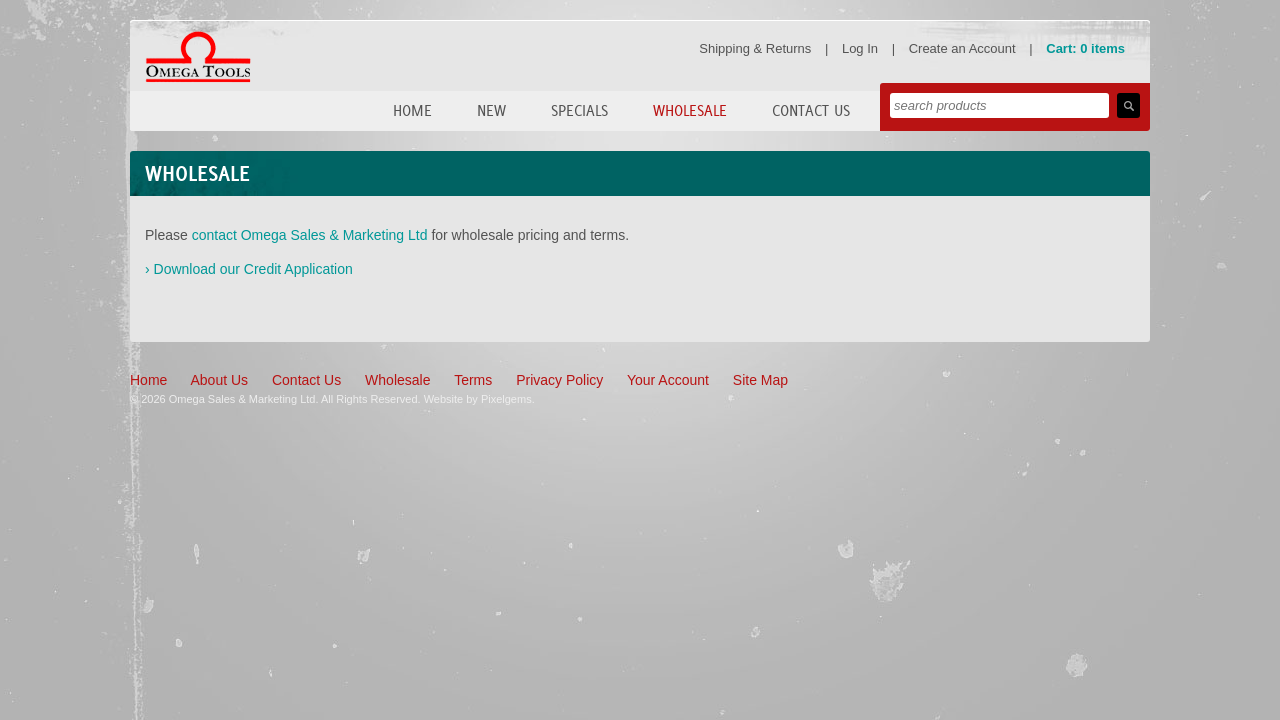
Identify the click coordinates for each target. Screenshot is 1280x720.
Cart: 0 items (1085, 48)
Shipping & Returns (755, 48)
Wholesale (690, 110)
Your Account (668, 380)
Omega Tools (198, 57)
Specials (579, 110)
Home (412, 110)
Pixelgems (506, 399)
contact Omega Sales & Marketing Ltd (310, 235)
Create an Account (962, 48)
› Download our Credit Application (249, 269)
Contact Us (811, 110)
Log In (860, 48)
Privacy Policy (559, 380)
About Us (219, 380)
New (491, 110)
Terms (473, 380)
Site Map (760, 380)
